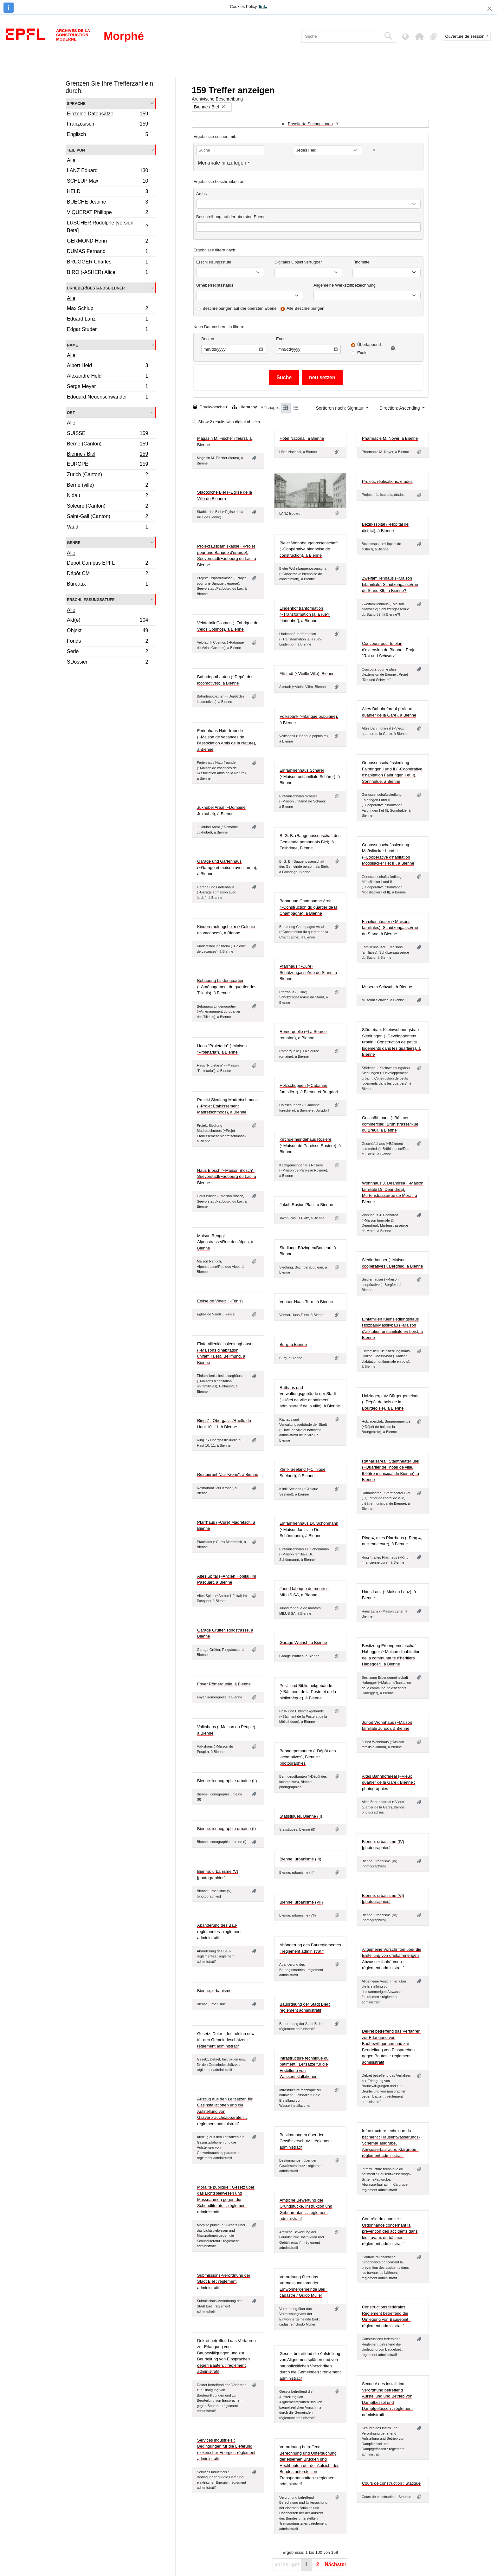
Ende (281, 338)
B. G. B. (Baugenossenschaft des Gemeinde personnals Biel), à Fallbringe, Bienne (310, 841)
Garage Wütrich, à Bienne (303, 1642)
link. (263, 6)
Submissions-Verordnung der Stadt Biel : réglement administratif (223, 2281)
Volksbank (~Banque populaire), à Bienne (309, 719)
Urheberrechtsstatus (214, 285)
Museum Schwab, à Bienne (387, 986)
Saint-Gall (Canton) (107, 517)
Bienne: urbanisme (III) (300, 1859)
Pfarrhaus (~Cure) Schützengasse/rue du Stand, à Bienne (308, 972)
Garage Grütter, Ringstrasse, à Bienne (225, 1633)
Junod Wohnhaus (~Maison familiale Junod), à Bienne (387, 1725)
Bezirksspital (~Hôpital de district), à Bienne (385, 527)
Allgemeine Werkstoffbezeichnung (344, 285)
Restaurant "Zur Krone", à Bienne (227, 1474)
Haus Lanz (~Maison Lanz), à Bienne (389, 1594)
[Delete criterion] (373, 150)
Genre (74, 542)
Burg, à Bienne (293, 1344)
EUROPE (107, 465)
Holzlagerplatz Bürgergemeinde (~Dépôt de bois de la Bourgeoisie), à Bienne (391, 1402)
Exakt (362, 352)
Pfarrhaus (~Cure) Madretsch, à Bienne (226, 1525)
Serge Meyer (107, 387)
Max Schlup (107, 309)
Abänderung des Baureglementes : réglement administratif (310, 1948)
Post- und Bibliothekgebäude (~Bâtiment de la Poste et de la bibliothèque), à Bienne (308, 1691)
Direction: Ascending (400, 408)
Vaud (107, 527)
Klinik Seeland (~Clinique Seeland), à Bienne (303, 1472)
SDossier (107, 662)
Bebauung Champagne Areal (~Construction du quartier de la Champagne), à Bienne (308, 907)
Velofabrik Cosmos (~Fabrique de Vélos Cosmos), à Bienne (227, 626)
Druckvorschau (210, 407)
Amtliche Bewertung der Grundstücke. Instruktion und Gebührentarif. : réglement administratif (306, 2209)
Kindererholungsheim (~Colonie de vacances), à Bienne (226, 929)
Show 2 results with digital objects (226, 421)
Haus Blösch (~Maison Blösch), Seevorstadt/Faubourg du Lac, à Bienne (226, 1176)
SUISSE (107, 434)
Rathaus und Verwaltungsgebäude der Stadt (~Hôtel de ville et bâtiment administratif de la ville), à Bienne (310, 1397)
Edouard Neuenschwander (107, 397)
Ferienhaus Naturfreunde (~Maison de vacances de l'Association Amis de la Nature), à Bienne (226, 740)
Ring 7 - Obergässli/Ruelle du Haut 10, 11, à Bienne (224, 1423)
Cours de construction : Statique (391, 2483)
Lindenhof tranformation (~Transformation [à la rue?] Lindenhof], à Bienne (305, 614)
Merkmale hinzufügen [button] (222, 162)
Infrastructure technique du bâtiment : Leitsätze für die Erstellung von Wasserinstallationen (304, 2067)
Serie (107, 652)
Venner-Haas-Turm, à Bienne (306, 1301)
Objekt (107, 631)
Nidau (107, 496)
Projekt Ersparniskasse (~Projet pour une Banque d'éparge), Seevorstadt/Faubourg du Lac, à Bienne (226, 555)
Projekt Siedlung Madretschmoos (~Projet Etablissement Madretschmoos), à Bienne (227, 1105)
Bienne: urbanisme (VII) (301, 1902)
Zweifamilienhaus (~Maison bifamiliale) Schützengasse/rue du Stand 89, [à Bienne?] (390, 584)
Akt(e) (107, 621)
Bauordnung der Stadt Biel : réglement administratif (305, 2007)
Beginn (207, 338)
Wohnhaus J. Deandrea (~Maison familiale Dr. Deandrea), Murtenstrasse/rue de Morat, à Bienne (392, 1192)
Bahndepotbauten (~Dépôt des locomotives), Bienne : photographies (308, 1757)
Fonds (107, 641)
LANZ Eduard (107, 171)
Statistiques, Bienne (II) (301, 1816)
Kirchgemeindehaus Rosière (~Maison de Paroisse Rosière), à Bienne (310, 1145)
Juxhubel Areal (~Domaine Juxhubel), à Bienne (221, 810)
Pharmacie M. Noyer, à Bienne (390, 438)
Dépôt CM (107, 574)
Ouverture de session (465, 36)
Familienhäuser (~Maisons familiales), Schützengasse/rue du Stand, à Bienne (390, 927)
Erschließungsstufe (91, 599)
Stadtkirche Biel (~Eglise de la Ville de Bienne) (224, 495)
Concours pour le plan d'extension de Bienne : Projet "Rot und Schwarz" (389, 649)
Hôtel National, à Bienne (302, 438)
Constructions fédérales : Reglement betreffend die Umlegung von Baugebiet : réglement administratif (386, 2316)
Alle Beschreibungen (305, 308)
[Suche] (341, 36)
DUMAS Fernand (107, 252)
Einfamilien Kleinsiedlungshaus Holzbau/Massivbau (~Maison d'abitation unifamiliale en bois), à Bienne (392, 1328)
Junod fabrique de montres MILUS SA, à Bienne (304, 1591)
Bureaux (107, 584)
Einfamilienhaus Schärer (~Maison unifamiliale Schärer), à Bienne (310, 776)
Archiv (202, 193)
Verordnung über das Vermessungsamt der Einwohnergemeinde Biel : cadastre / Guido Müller (303, 2286)
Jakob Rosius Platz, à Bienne (306, 1204)
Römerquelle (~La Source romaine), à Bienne (303, 1034)
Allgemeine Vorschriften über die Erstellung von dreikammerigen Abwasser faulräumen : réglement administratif (391, 1958)
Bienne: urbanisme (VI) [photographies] (383, 1898)
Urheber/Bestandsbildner (96, 288)
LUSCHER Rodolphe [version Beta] (107, 226)
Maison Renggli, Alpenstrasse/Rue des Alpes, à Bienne (225, 1241)
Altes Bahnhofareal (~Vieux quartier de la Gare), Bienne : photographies (388, 1782)
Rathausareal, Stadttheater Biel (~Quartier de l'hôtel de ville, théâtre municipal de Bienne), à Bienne (390, 1470)
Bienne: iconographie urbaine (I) (226, 1828)
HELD (107, 192)
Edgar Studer (107, 330)
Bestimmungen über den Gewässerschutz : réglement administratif (306, 2141)
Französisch (107, 124)
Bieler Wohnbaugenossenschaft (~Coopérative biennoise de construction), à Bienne (309, 549)
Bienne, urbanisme (214, 1990)
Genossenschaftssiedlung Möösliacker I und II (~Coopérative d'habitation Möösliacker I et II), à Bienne (388, 854)
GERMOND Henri (107, 241)
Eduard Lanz (107, 319)
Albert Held (107, 366)
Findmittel (361, 262)
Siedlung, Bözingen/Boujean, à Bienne (308, 1250)
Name (72, 345)
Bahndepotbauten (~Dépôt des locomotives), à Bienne (225, 679)
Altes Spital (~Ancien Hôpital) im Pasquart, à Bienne (226, 1579)
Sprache (76, 103)
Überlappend (369, 344)
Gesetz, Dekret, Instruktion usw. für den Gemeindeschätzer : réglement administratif (226, 2039)
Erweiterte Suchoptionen (310, 123)
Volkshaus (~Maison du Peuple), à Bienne (226, 1730)
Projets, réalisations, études (387, 481)
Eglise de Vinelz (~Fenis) (220, 1301)
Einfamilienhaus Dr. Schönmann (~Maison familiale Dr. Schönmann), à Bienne (309, 1529)
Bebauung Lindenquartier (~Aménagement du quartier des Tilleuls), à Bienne (226, 986)
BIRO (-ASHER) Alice (107, 273)
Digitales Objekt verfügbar (298, 262)
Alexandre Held (107, 376)
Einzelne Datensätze (107, 114)
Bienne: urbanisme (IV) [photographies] (383, 1844)
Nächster (335, 2564)
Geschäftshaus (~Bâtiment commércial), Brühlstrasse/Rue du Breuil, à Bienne (390, 1123)
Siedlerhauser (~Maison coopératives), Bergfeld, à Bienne (392, 1263)
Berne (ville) (107, 485)
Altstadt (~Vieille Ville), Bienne (307, 673)
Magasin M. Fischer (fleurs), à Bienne (224, 441)
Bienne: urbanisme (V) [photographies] (217, 1874)
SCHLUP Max (107, 181)
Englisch (107, 135)
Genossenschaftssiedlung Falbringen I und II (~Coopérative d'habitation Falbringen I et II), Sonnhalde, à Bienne (392, 772)
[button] (420, 36)
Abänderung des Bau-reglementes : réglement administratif (219, 1931)
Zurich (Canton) (107, 475)
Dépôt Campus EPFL (107, 563)
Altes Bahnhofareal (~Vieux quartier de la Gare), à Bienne (389, 711)
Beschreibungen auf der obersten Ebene (239, 308)
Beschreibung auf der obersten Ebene (231, 216)
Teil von (76, 150)
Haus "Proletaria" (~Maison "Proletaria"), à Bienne (222, 1048)
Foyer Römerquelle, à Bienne (224, 1684)
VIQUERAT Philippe (107, 213)
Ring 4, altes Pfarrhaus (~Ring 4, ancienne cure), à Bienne (392, 1541)
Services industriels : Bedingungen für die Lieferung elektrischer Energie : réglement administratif (226, 2449)
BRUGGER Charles (107, 262)
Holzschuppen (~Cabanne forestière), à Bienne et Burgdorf (309, 1088)
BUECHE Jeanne (107, 202)
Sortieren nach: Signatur (340, 408)
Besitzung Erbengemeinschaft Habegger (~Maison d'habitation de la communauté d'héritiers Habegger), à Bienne (391, 1655)
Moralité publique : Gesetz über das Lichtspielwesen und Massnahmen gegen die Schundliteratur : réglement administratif (226, 2199)
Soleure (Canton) (107, 506)
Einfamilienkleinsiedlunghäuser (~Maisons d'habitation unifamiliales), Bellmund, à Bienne (225, 1353)
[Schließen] (489, 8)
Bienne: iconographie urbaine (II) (227, 1780)
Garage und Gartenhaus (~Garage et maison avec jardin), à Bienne (227, 867)
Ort (71, 412)
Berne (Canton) (107, 444)
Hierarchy (244, 407)
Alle (71, 160)
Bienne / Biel (107, 454)
